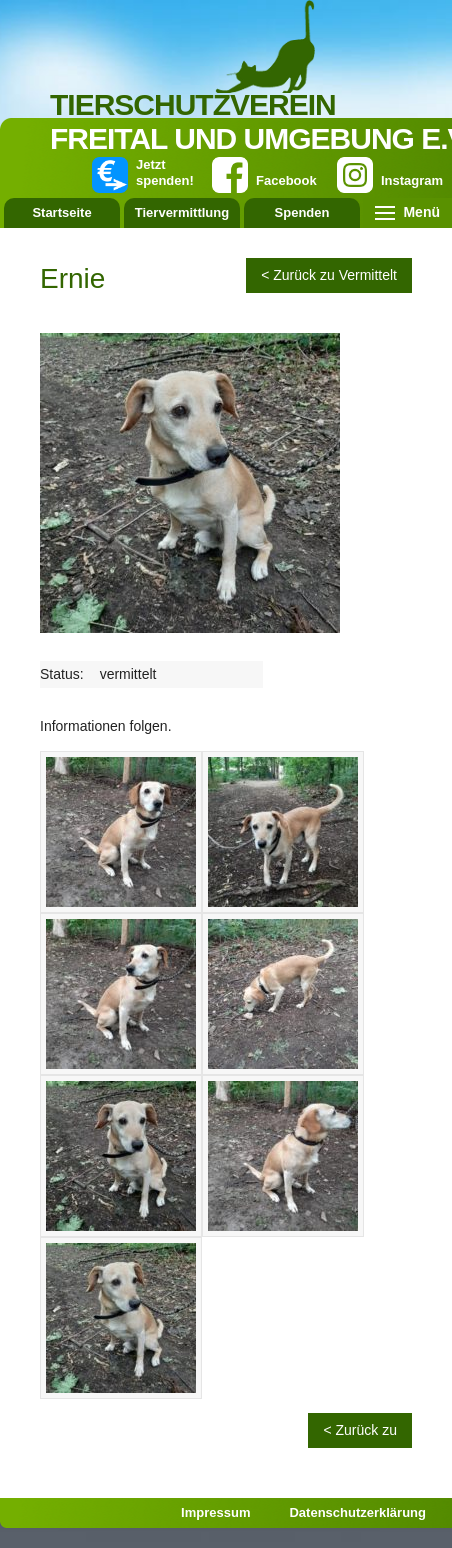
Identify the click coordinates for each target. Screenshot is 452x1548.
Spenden (302, 212)
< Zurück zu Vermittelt (329, 275)
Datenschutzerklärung (357, 1512)
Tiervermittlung (182, 212)
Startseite (61, 212)
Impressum (215, 1512)
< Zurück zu (360, 1430)
